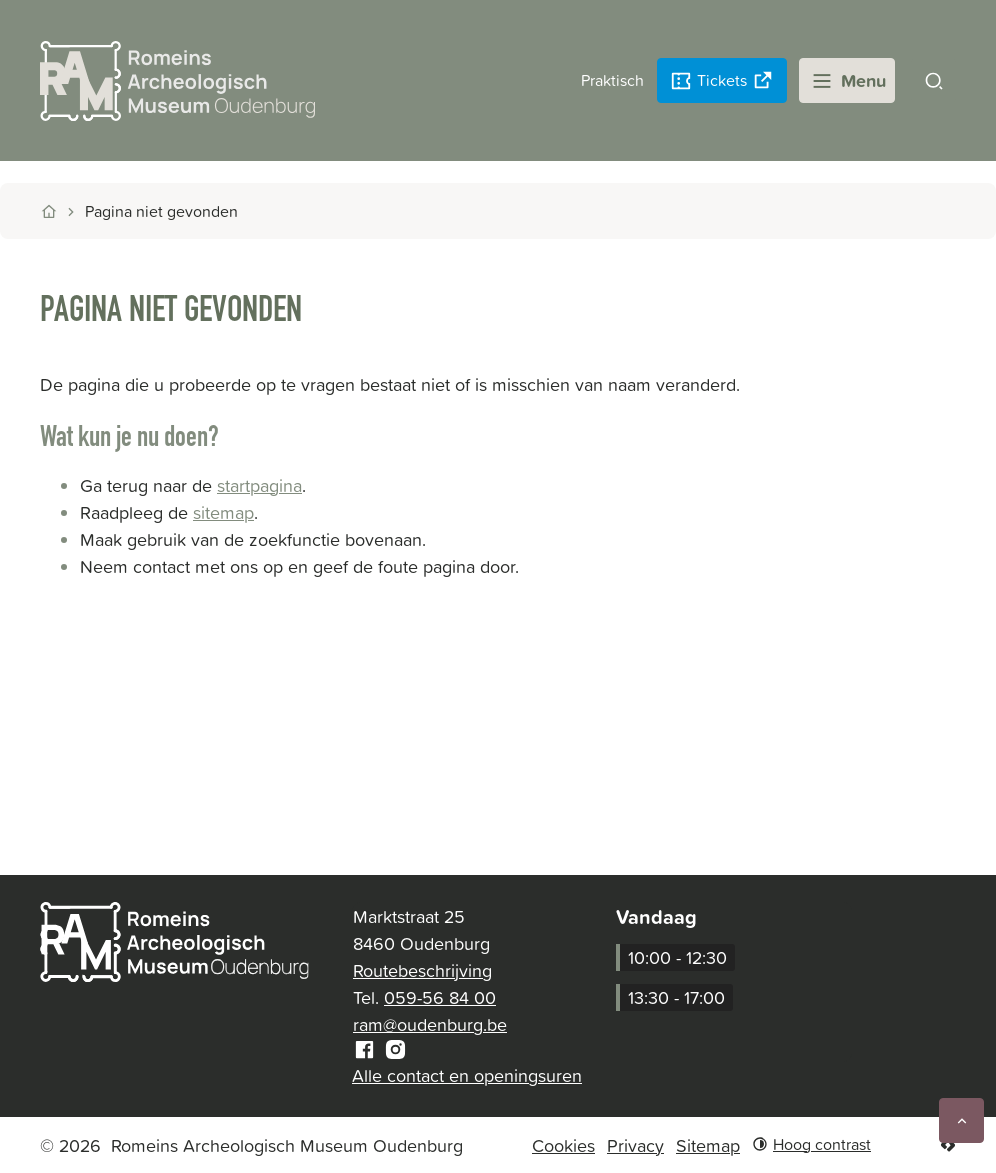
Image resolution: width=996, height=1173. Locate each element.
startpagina (259, 485)
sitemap (223, 512)
